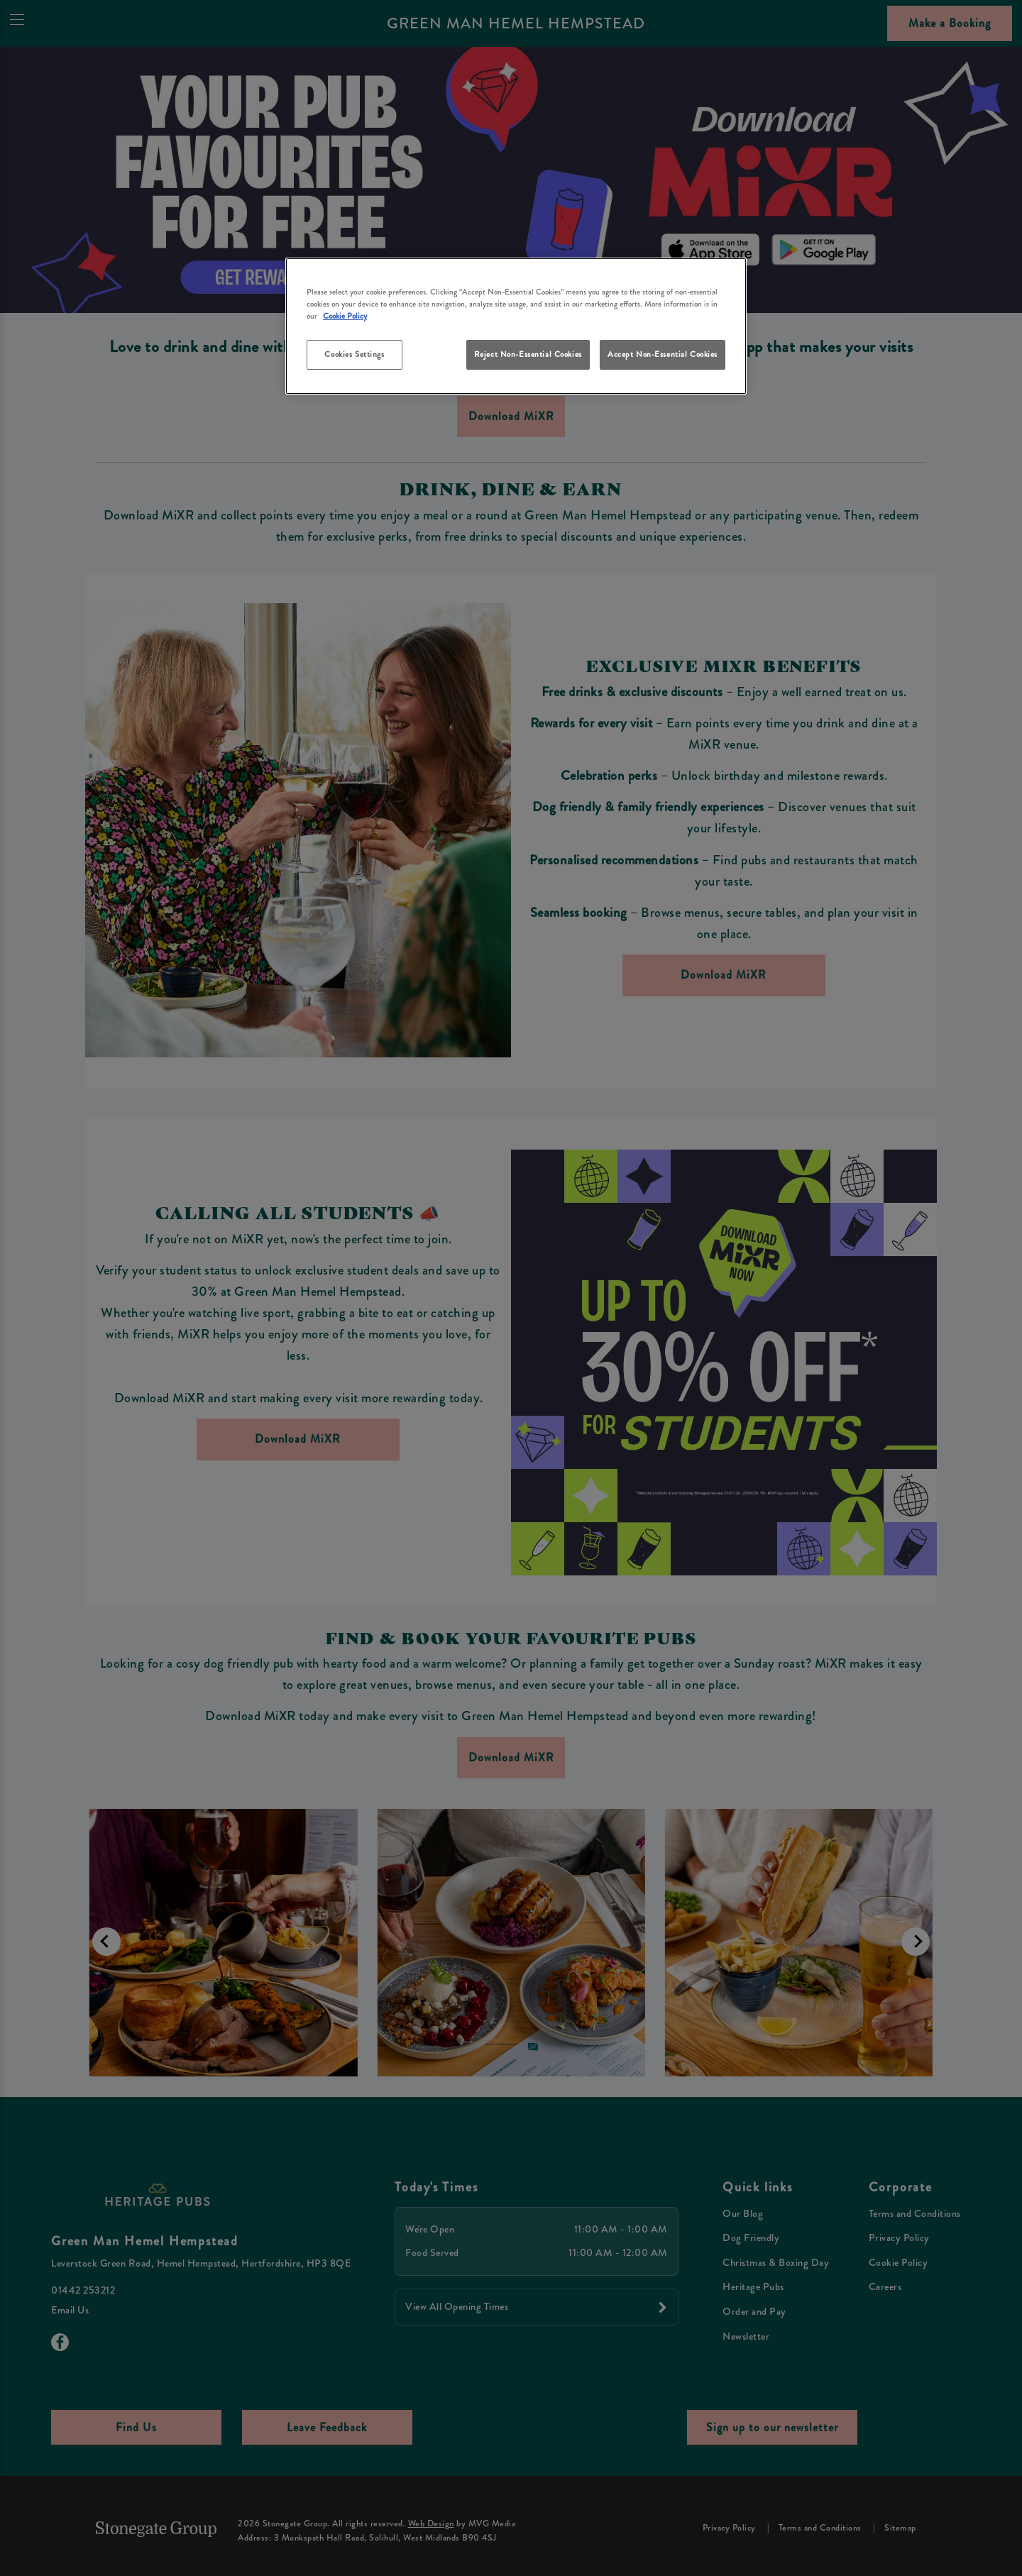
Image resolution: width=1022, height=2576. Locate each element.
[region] (516, 326)
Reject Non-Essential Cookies (528, 354)
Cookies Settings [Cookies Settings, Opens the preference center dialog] (354, 354)
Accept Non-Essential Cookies (663, 354)
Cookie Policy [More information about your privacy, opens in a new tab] (345, 315)
